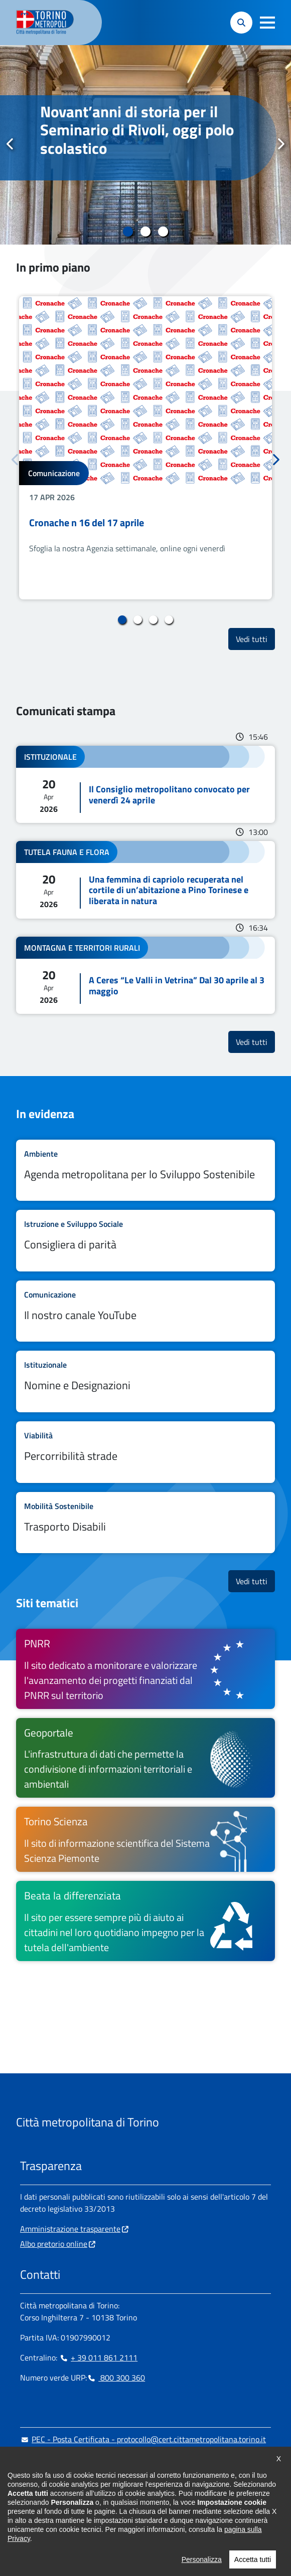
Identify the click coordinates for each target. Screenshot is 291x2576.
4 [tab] (169, 619)
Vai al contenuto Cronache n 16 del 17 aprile (145, 447)
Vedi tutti (255, 638)
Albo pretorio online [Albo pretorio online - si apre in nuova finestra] (53, 2244)
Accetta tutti (252, 2562)
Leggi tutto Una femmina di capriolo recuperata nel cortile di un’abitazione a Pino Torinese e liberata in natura (145, 880)
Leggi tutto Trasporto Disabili (145, 1523)
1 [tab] (128, 231)
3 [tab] (163, 231)
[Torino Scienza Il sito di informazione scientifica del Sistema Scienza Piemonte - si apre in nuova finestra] (145, 1839)
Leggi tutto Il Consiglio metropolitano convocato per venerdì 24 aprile (145, 784)
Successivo (280, 144)
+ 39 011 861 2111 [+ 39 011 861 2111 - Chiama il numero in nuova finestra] (98, 2357)
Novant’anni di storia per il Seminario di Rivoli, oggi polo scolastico (137, 130)
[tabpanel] (145, 145)
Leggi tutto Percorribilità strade (145, 1452)
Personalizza (202, 2562)
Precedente (10, 144)
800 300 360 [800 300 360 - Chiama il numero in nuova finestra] (116, 2378)
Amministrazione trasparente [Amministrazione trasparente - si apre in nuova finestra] (70, 2229)
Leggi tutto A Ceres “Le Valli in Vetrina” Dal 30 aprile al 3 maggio (145, 975)
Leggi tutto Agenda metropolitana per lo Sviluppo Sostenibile (145, 1170)
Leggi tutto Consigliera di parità (145, 1240)
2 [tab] (146, 231)
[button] (267, 22)
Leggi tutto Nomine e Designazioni (145, 1381)
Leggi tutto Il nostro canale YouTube (145, 1311)
